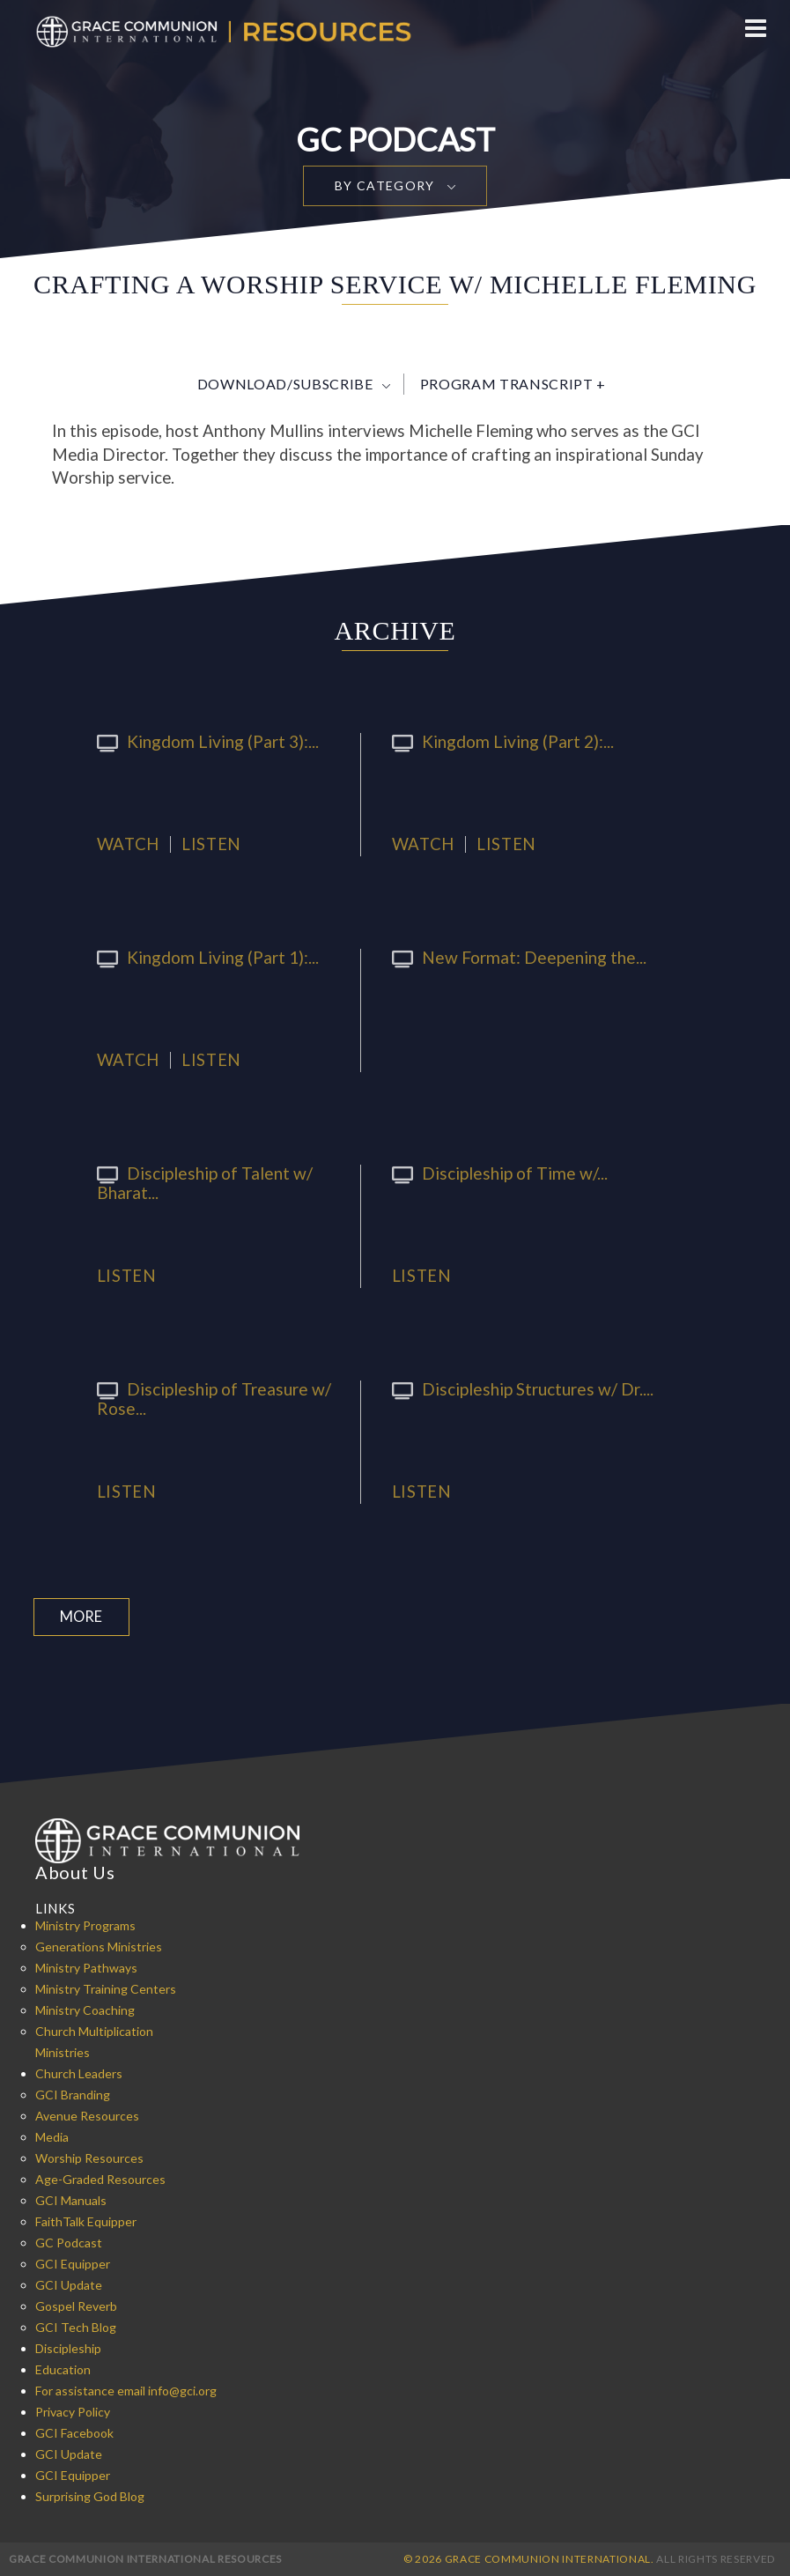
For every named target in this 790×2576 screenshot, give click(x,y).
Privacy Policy (72, 2410)
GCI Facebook (74, 2431)
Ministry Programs (85, 1924)
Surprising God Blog (89, 2495)
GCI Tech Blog (75, 2326)
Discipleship (68, 2347)
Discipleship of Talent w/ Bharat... (196, 1181)
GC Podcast (68, 2241)
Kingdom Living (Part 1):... (198, 956)
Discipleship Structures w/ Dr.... (514, 1388)
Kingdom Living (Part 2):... (493, 741)
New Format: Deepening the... (510, 956)
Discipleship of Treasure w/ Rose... (205, 1397)
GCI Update (68, 2283)
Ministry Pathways (86, 1966)
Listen (211, 844)
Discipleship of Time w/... (491, 1172)
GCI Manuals (71, 2199)
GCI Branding (72, 2093)
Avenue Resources (87, 2114)
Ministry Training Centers (105, 1987)
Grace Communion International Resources (145, 2558)
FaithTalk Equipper (86, 2220)
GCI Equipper (72, 2262)
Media (52, 2135)
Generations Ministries (98, 1945)
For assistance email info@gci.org (126, 2389)
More (79, 1616)
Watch (128, 844)
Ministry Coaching (85, 2009)
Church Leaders (78, 2072)
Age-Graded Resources (100, 2178)
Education (63, 2368)
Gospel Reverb (76, 2305)
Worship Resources (89, 2157)
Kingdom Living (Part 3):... (198, 741)
